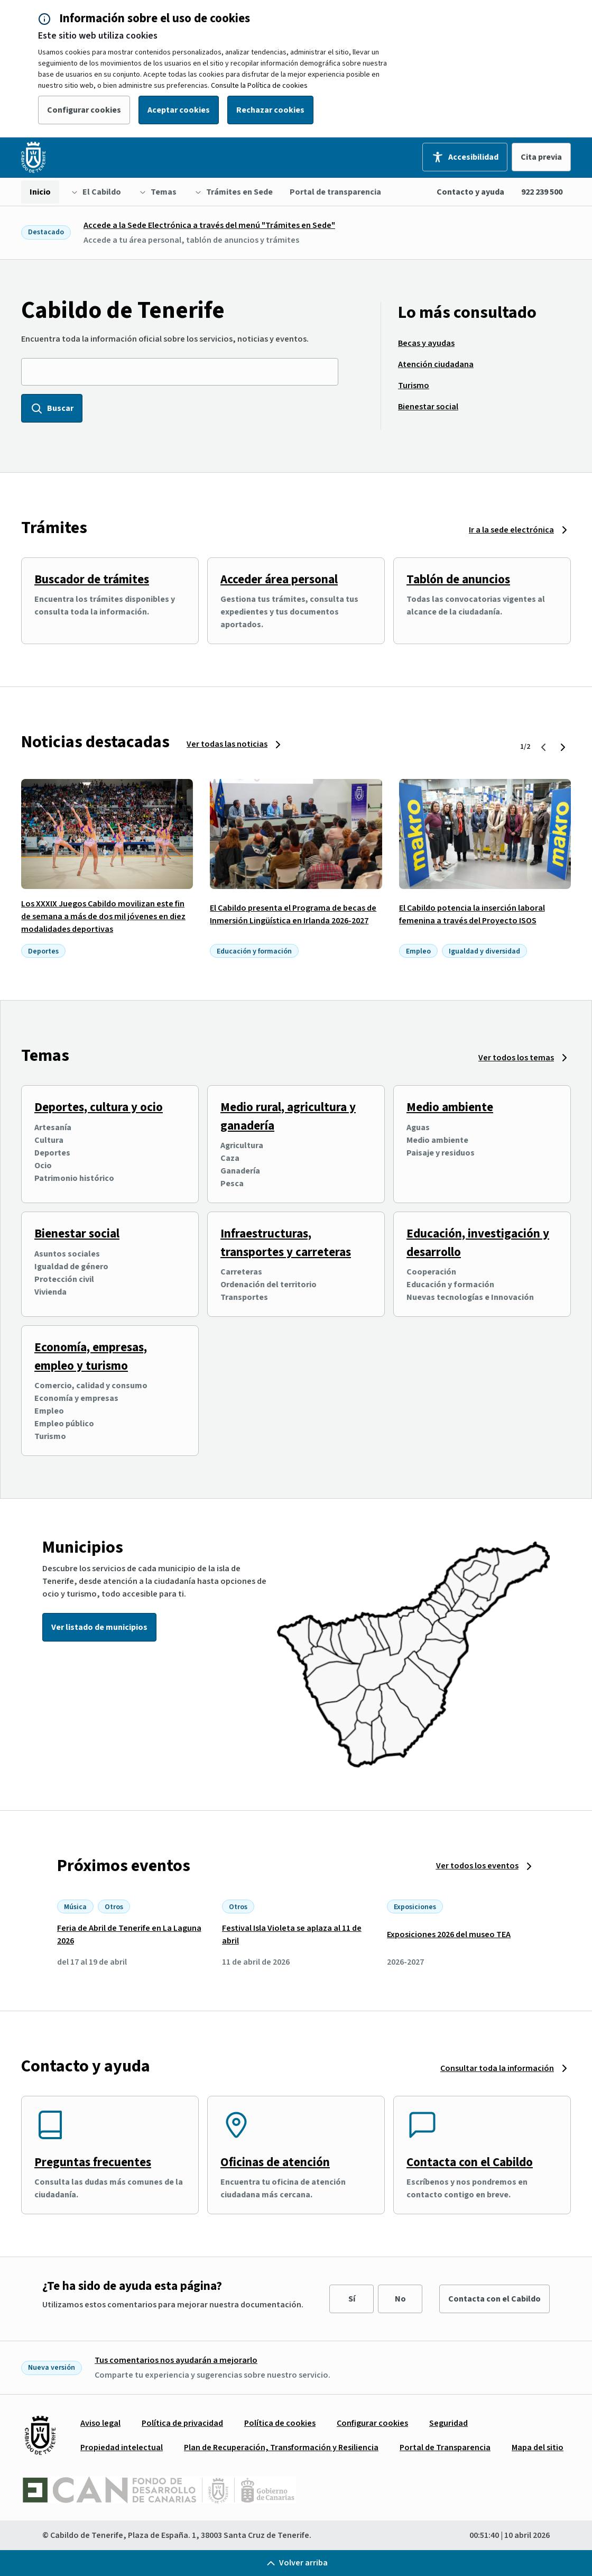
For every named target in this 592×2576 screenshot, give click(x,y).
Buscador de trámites (91, 579)
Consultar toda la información (497, 2068)
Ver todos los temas (516, 1058)
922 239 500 (541, 192)
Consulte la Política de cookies (259, 85)
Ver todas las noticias (227, 744)
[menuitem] (40, 192)
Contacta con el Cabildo (469, 2162)
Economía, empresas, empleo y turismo (90, 1356)
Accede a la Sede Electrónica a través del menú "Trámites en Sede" (209, 225)
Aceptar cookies (178, 110)
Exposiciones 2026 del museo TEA (449, 1934)
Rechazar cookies (270, 110)
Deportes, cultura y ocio (98, 1107)
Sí (351, 2299)
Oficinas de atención (275, 2162)
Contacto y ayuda (470, 192)
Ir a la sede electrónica (511, 530)
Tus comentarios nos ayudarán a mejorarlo (176, 2360)
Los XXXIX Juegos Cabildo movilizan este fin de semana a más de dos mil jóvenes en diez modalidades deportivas (103, 916)
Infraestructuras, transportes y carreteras (285, 1243)
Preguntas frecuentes (92, 2162)
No (400, 2299)
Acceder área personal (279, 579)
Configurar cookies (84, 110)
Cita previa (541, 157)
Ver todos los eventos (477, 1866)
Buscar (51, 408)
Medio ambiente (449, 1107)
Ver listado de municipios (99, 1627)
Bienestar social (76, 1233)
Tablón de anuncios (458, 579)
